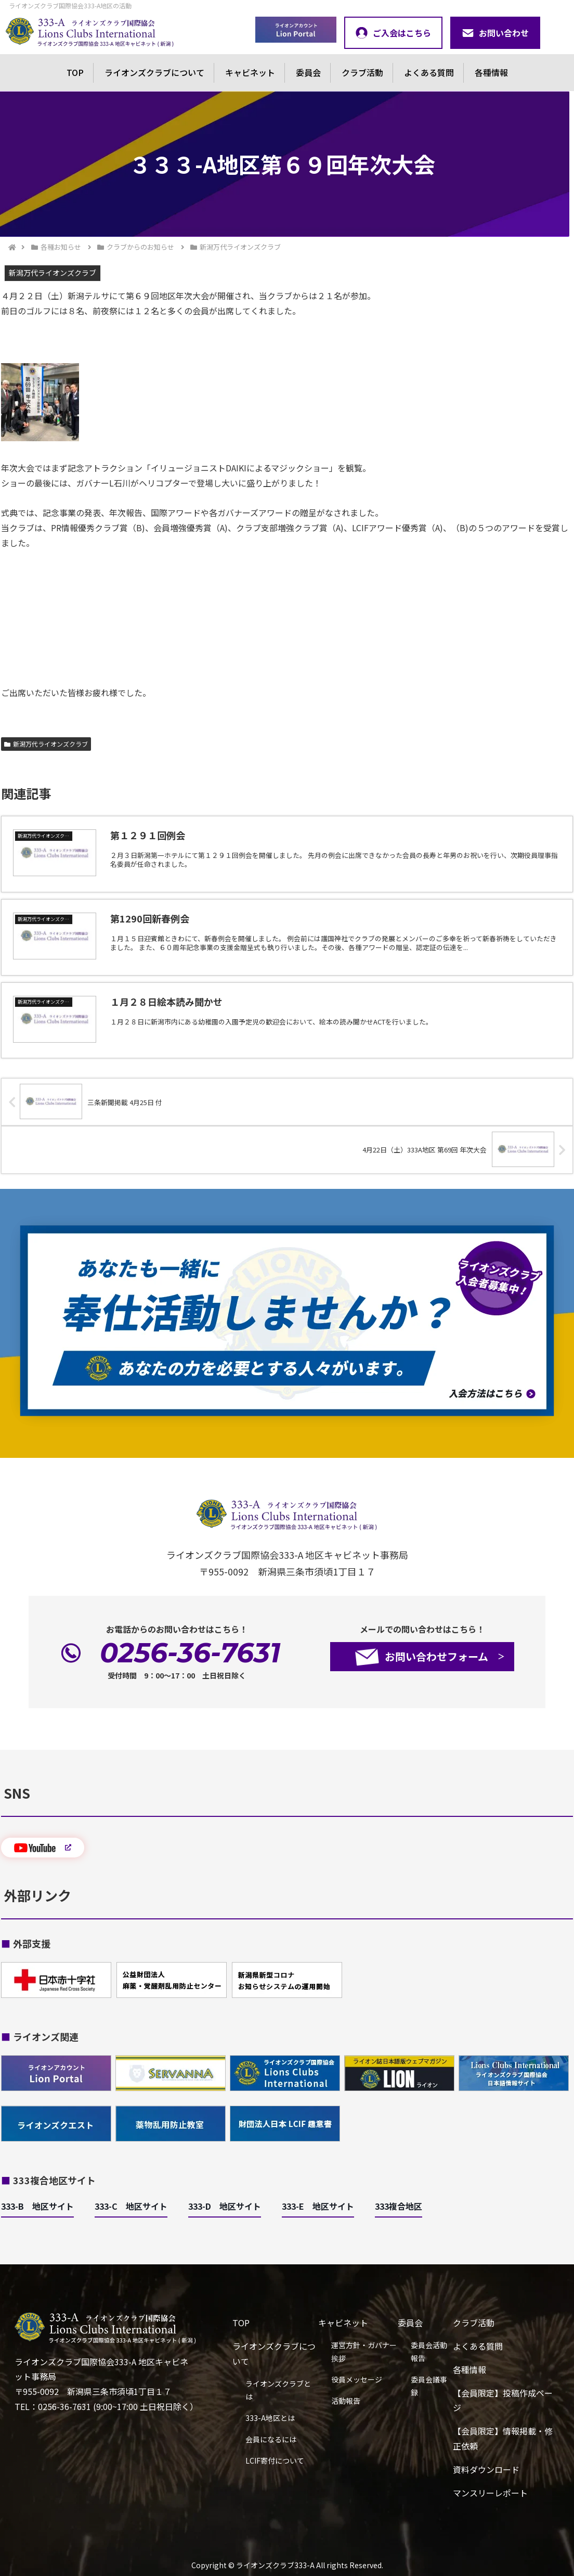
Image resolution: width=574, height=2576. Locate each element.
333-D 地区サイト (224, 2206)
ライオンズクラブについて (154, 72)
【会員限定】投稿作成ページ (503, 2400)
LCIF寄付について (274, 2460)
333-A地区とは (270, 2418)
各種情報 (491, 72)
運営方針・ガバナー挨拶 (364, 2351)
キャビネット (250, 72)
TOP (75, 72)
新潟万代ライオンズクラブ (46, 743)
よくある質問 (429, 72)
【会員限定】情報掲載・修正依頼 (503, 2438)
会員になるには (270, 2439)
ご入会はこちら (393, 33)
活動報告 (345, 2400)
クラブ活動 (362, 72)
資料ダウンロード (486, 2469)
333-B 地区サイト (37, 2206)
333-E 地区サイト (318, 2206)
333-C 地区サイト (131, 2206)
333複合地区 (398, 2206)
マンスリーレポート (490, 2493)
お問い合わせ (495, 33)
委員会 (308, 72)
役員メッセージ (356, 2379)
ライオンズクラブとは (278, 2390)
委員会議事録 (429, 2386)
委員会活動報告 (429, 2351)
